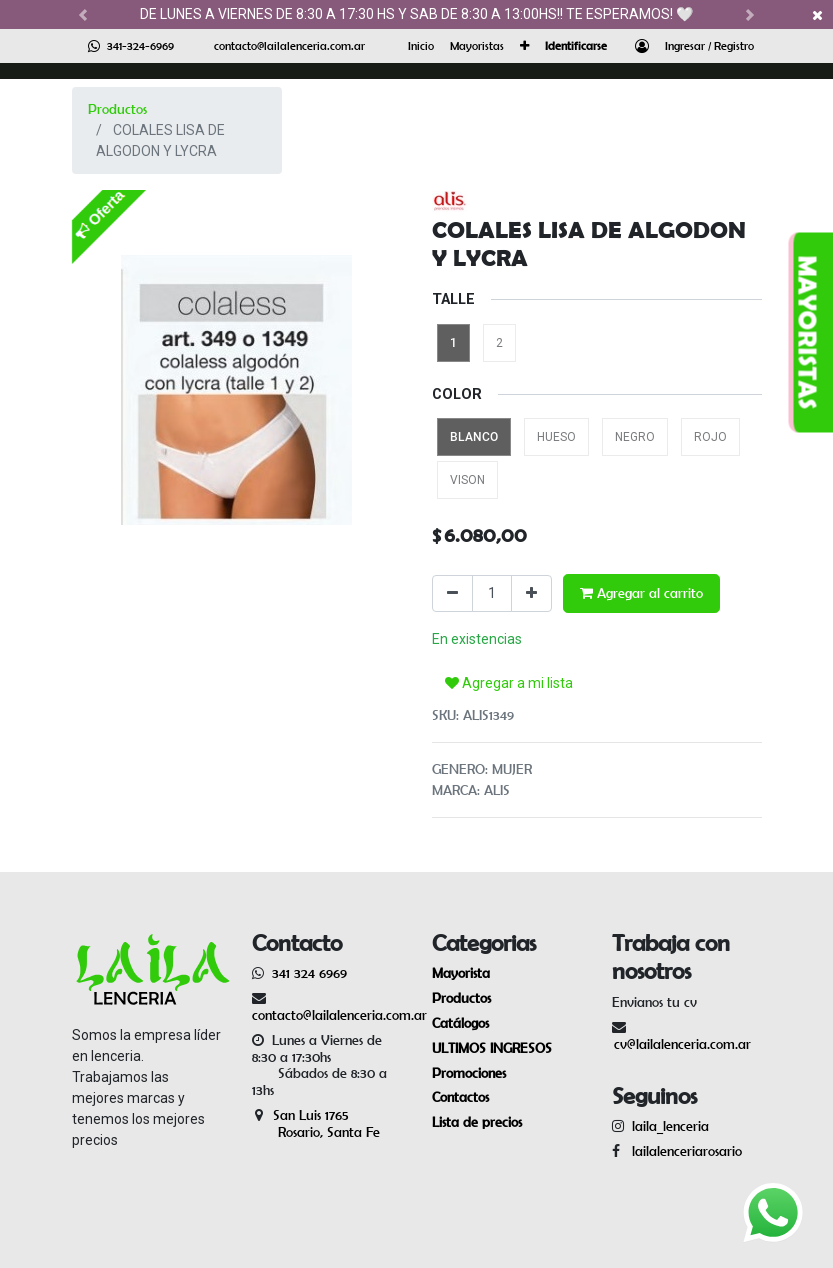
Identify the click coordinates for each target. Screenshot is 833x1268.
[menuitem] (421, 46)
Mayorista (461, 973)
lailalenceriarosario (683, 1151)
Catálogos (460, 1023)
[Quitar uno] (452, 593)
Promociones (469, 1073)
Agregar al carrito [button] (641, 593)
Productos (117, 109)
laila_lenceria (670, 1126)
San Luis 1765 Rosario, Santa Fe (316, 1123)
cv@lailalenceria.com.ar (682, 1044)
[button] (524, 46)
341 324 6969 (309, 973)
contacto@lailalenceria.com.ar (289, 45)
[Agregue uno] (531, 593)
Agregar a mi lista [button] (509, 683)
